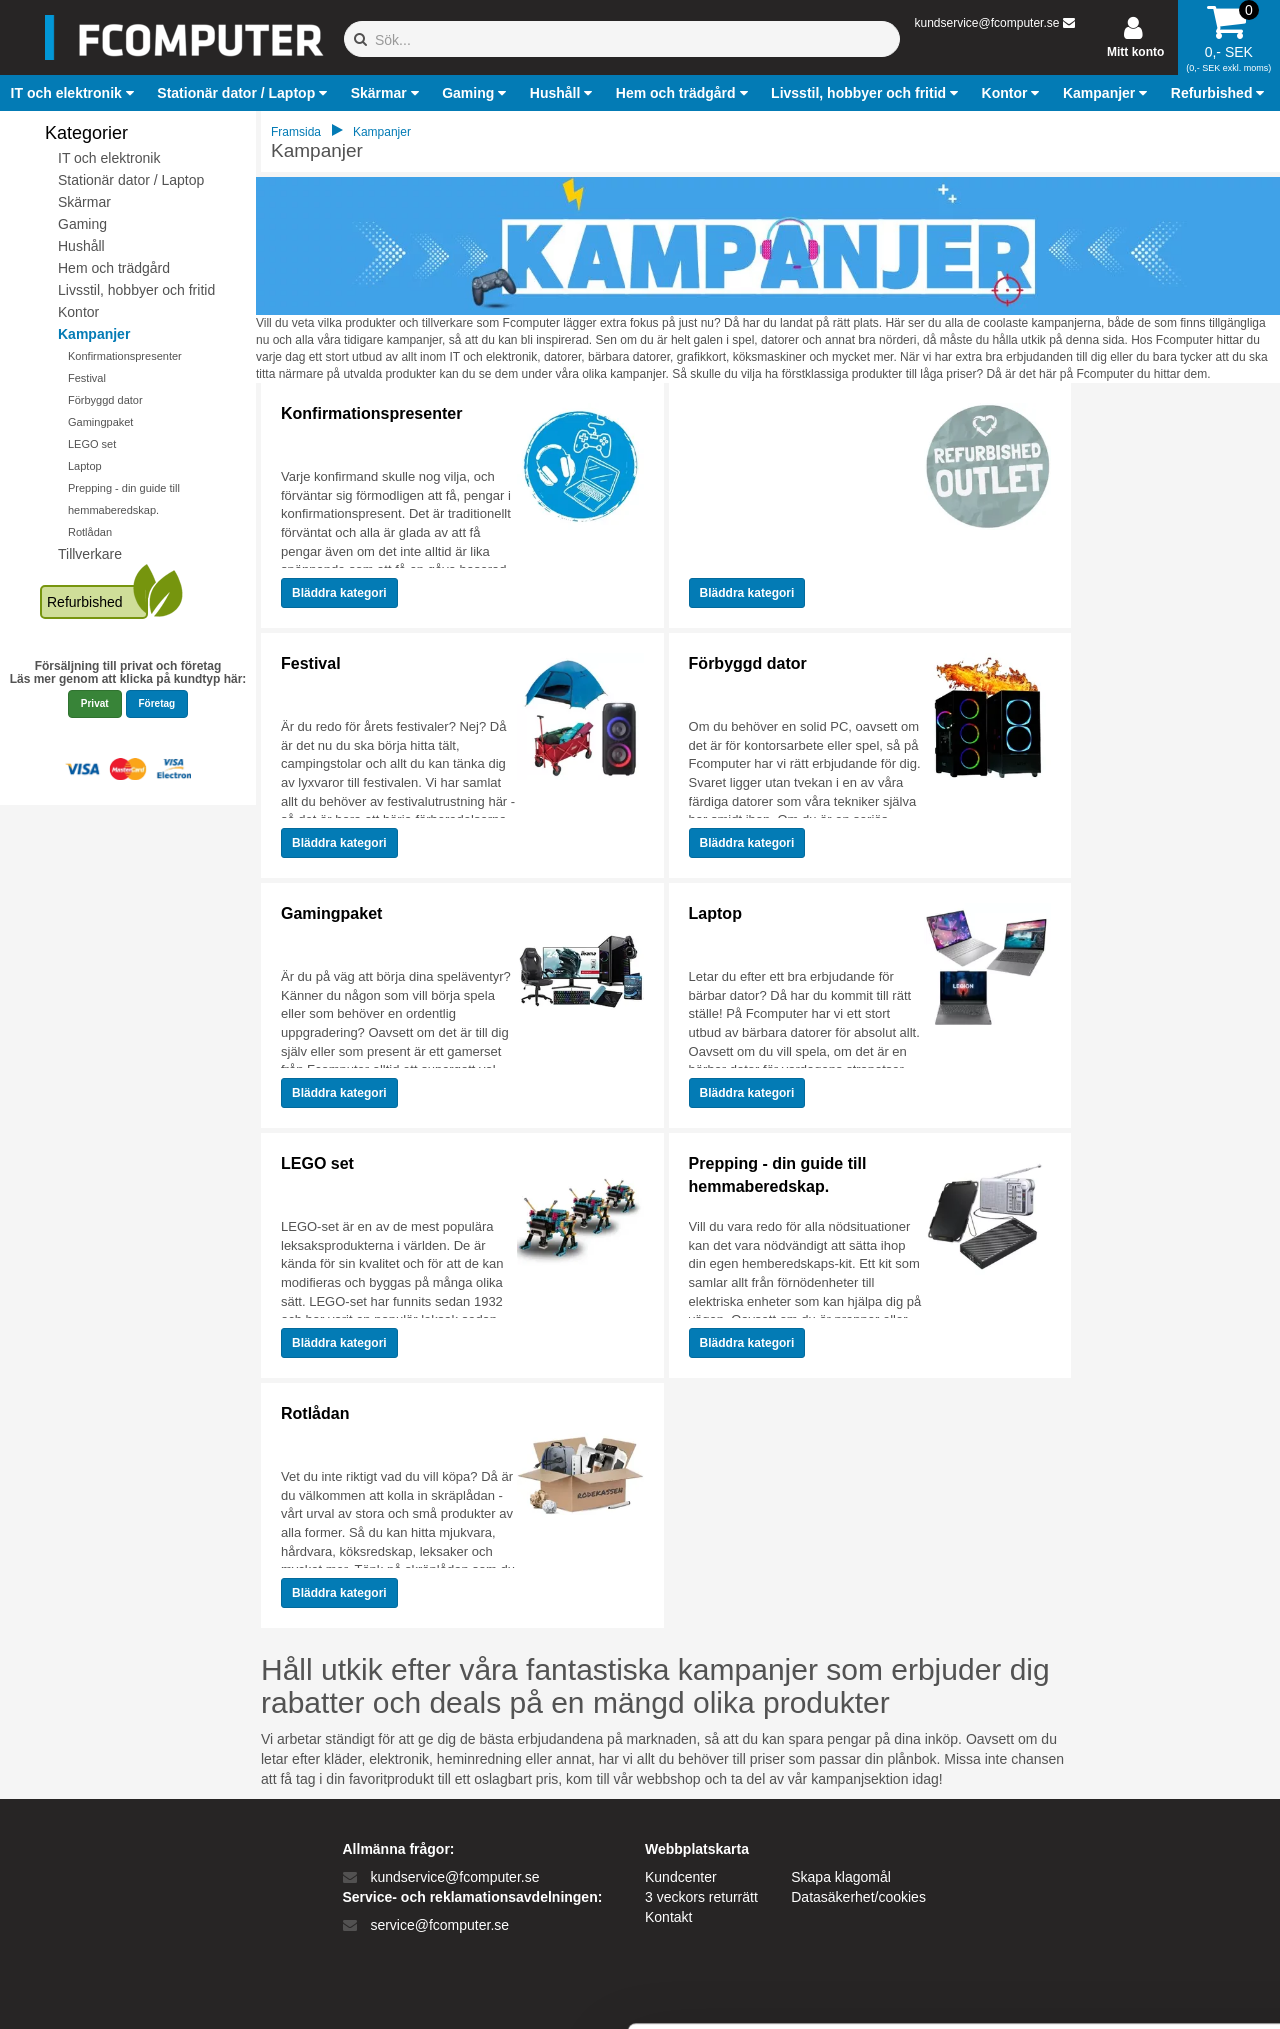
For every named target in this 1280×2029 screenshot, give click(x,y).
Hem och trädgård (114, 268)
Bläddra (339, 593)
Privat (95, 703)
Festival (87, 378)
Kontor (78, 312)
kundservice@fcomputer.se (986, 23)
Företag (157, 703)
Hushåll (81, 246)
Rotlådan (90, 532)
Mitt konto (1135, 52)
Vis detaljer (1039, 1989)
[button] (75, 93)
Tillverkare (90, 554)
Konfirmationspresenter (125, 356)
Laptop (85, 466)
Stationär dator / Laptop (131, 180)
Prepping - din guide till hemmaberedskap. (778, 1175)
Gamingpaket (100, 422)
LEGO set (92, 444)
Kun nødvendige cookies (1113, 1858)
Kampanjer (94, 334)
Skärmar (84, 202)
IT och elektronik (109, 158)
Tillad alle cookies (1113, 1792)
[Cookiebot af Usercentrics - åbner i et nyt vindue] (129, 1990)
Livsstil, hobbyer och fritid (136, 290)
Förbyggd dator (105, 400)
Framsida (296, 132)
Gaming (82, 224)
